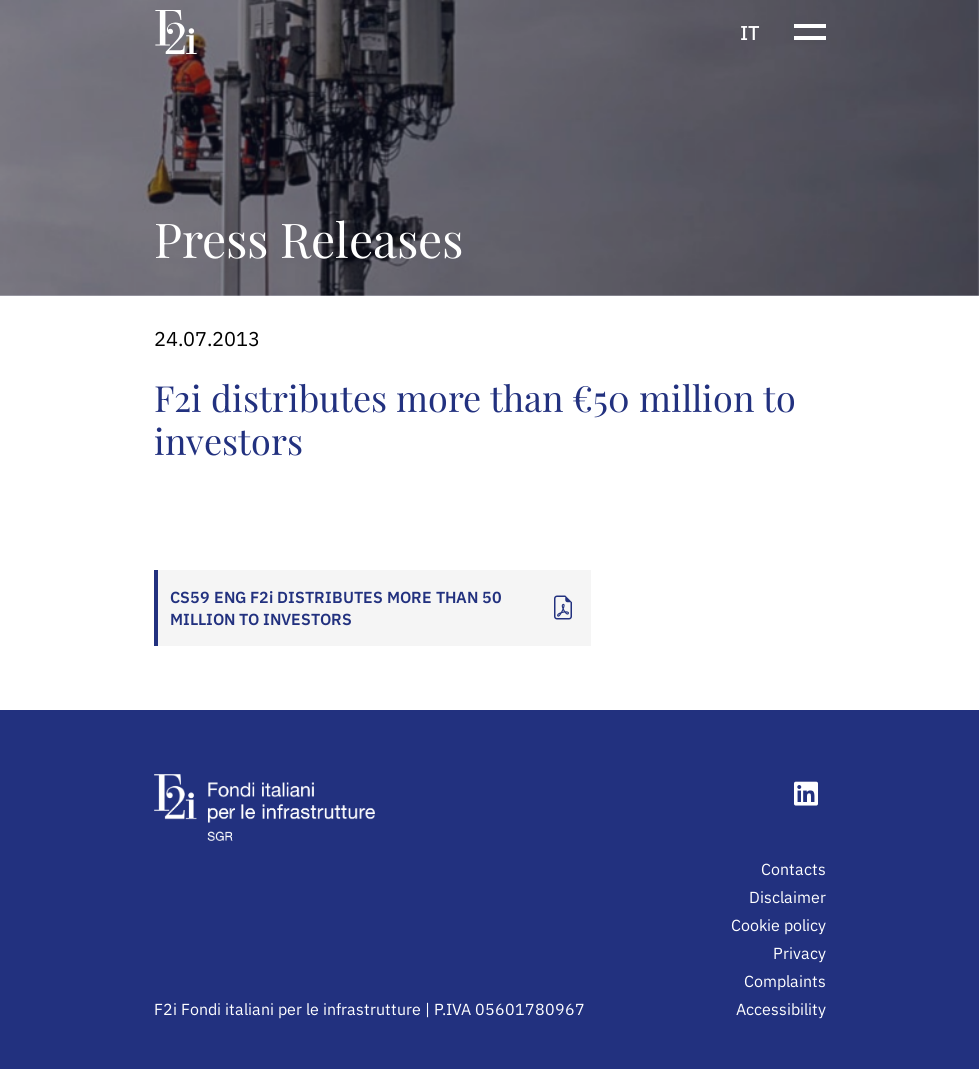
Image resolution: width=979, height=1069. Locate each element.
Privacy (799, 953)
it (750, 32)
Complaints (785, 981)
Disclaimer (787, 897)
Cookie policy (778, 925)
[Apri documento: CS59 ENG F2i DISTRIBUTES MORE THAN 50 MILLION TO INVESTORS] (372, 608)
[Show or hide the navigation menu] (810, 32)
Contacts (793, 869)
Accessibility (781, 1009)
